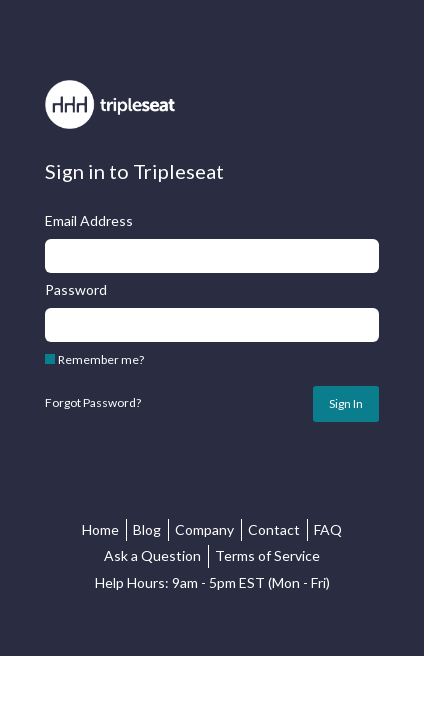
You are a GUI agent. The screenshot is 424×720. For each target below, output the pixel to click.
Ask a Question (152, 555)
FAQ (328, 529)
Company (204, 529)
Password (76, 290)
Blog (147, 529)
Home (100, 529)
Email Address (89, 221)
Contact (274, 529)
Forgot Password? (93, 403)
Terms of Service (267, 555)
